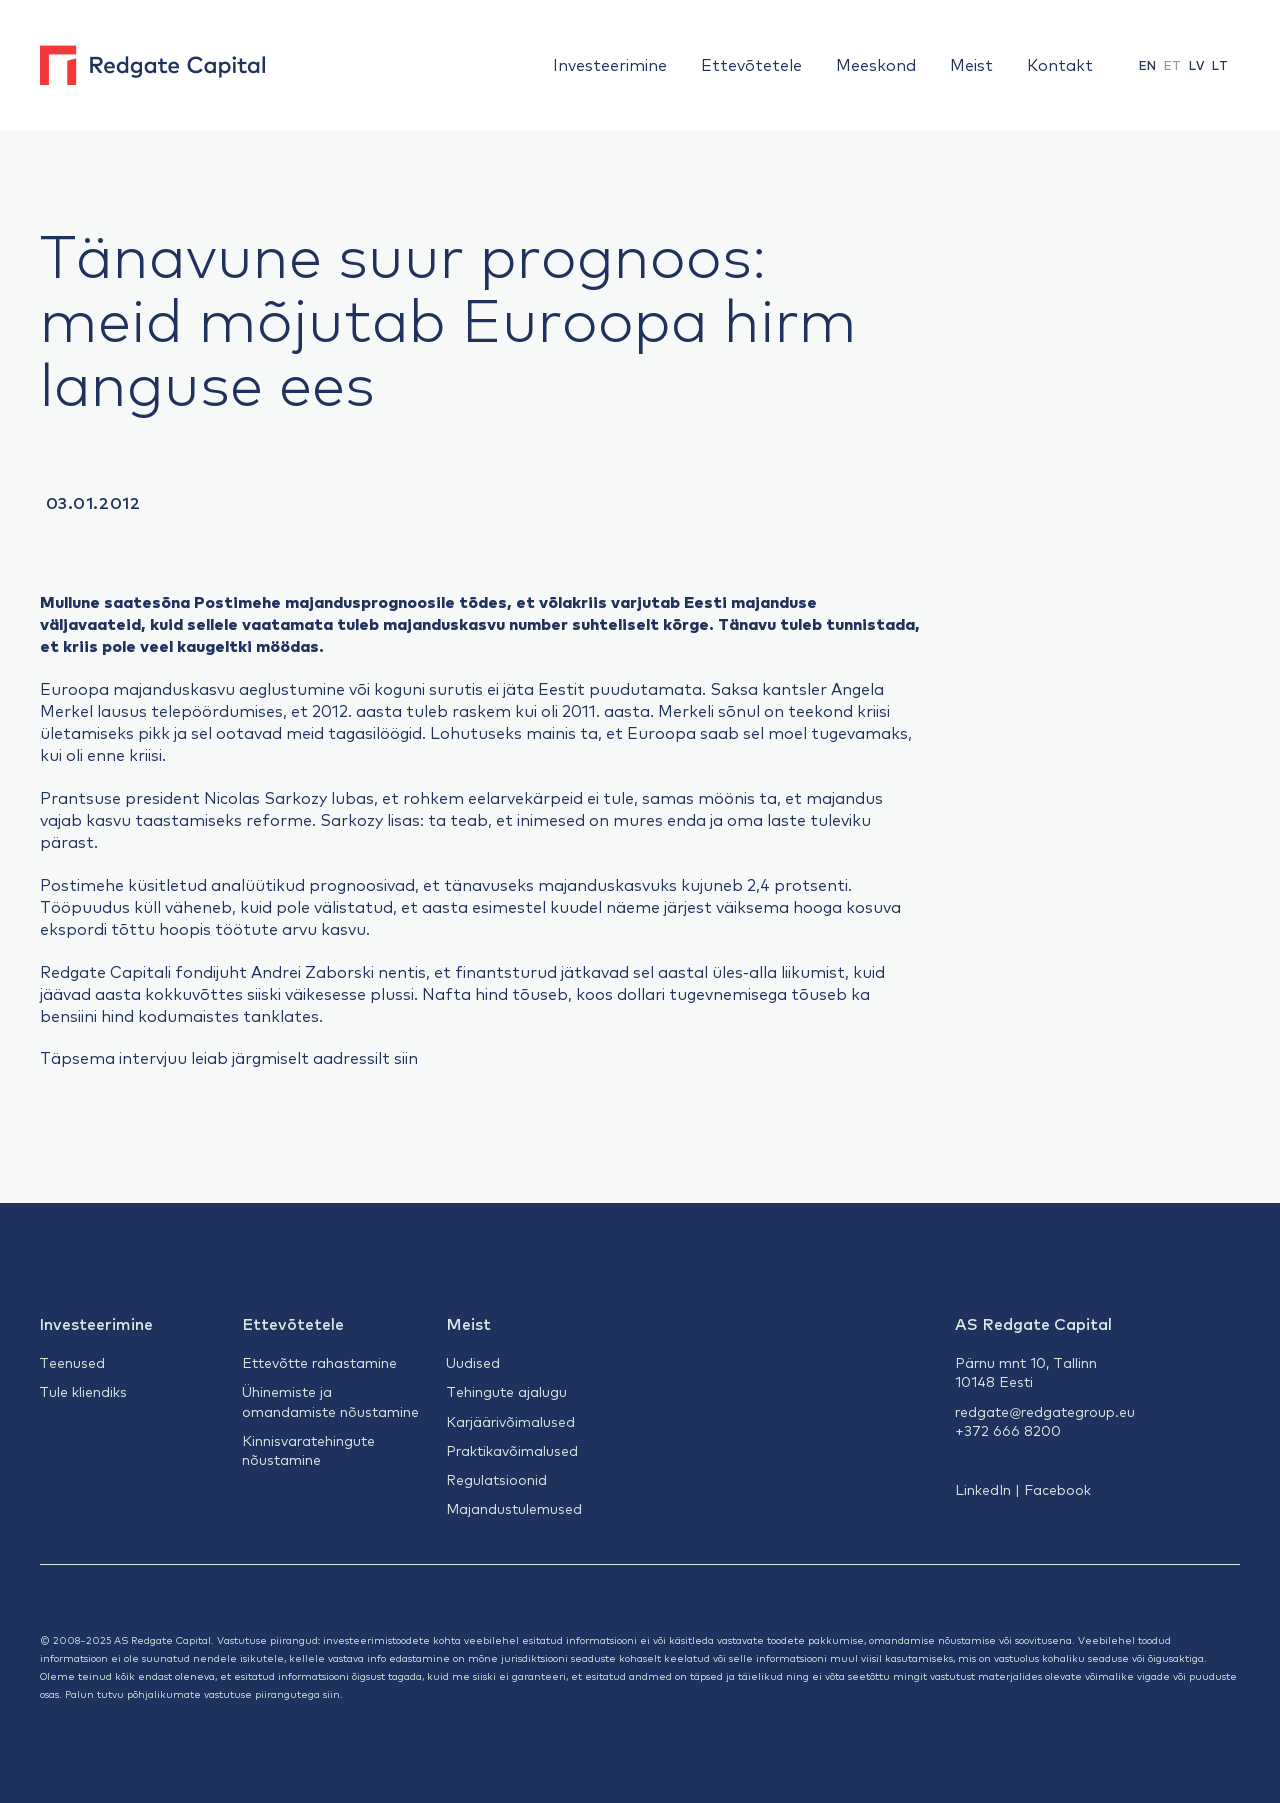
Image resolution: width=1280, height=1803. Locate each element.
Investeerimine (610, 64)
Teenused (72, 1362)
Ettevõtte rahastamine (319, 1362)
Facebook (1057, 1489)
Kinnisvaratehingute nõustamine (308, 1449)
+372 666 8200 (1008, 1430)
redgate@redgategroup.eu (1045, 1411)
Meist (971, 64)
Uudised (473, 1362)
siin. (333, 1693)
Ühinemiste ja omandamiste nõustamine (330, 1400)
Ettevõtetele (751, 64)
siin (406, 1057)
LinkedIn (983, 1489)
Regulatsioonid (496, 1479)
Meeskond (876, 64)
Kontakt (1060, 64)
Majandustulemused (514, 1508)
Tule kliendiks (83, 1391)
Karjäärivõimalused (510, 1421)
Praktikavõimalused (512, 1450)
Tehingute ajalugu (506, 1391)
